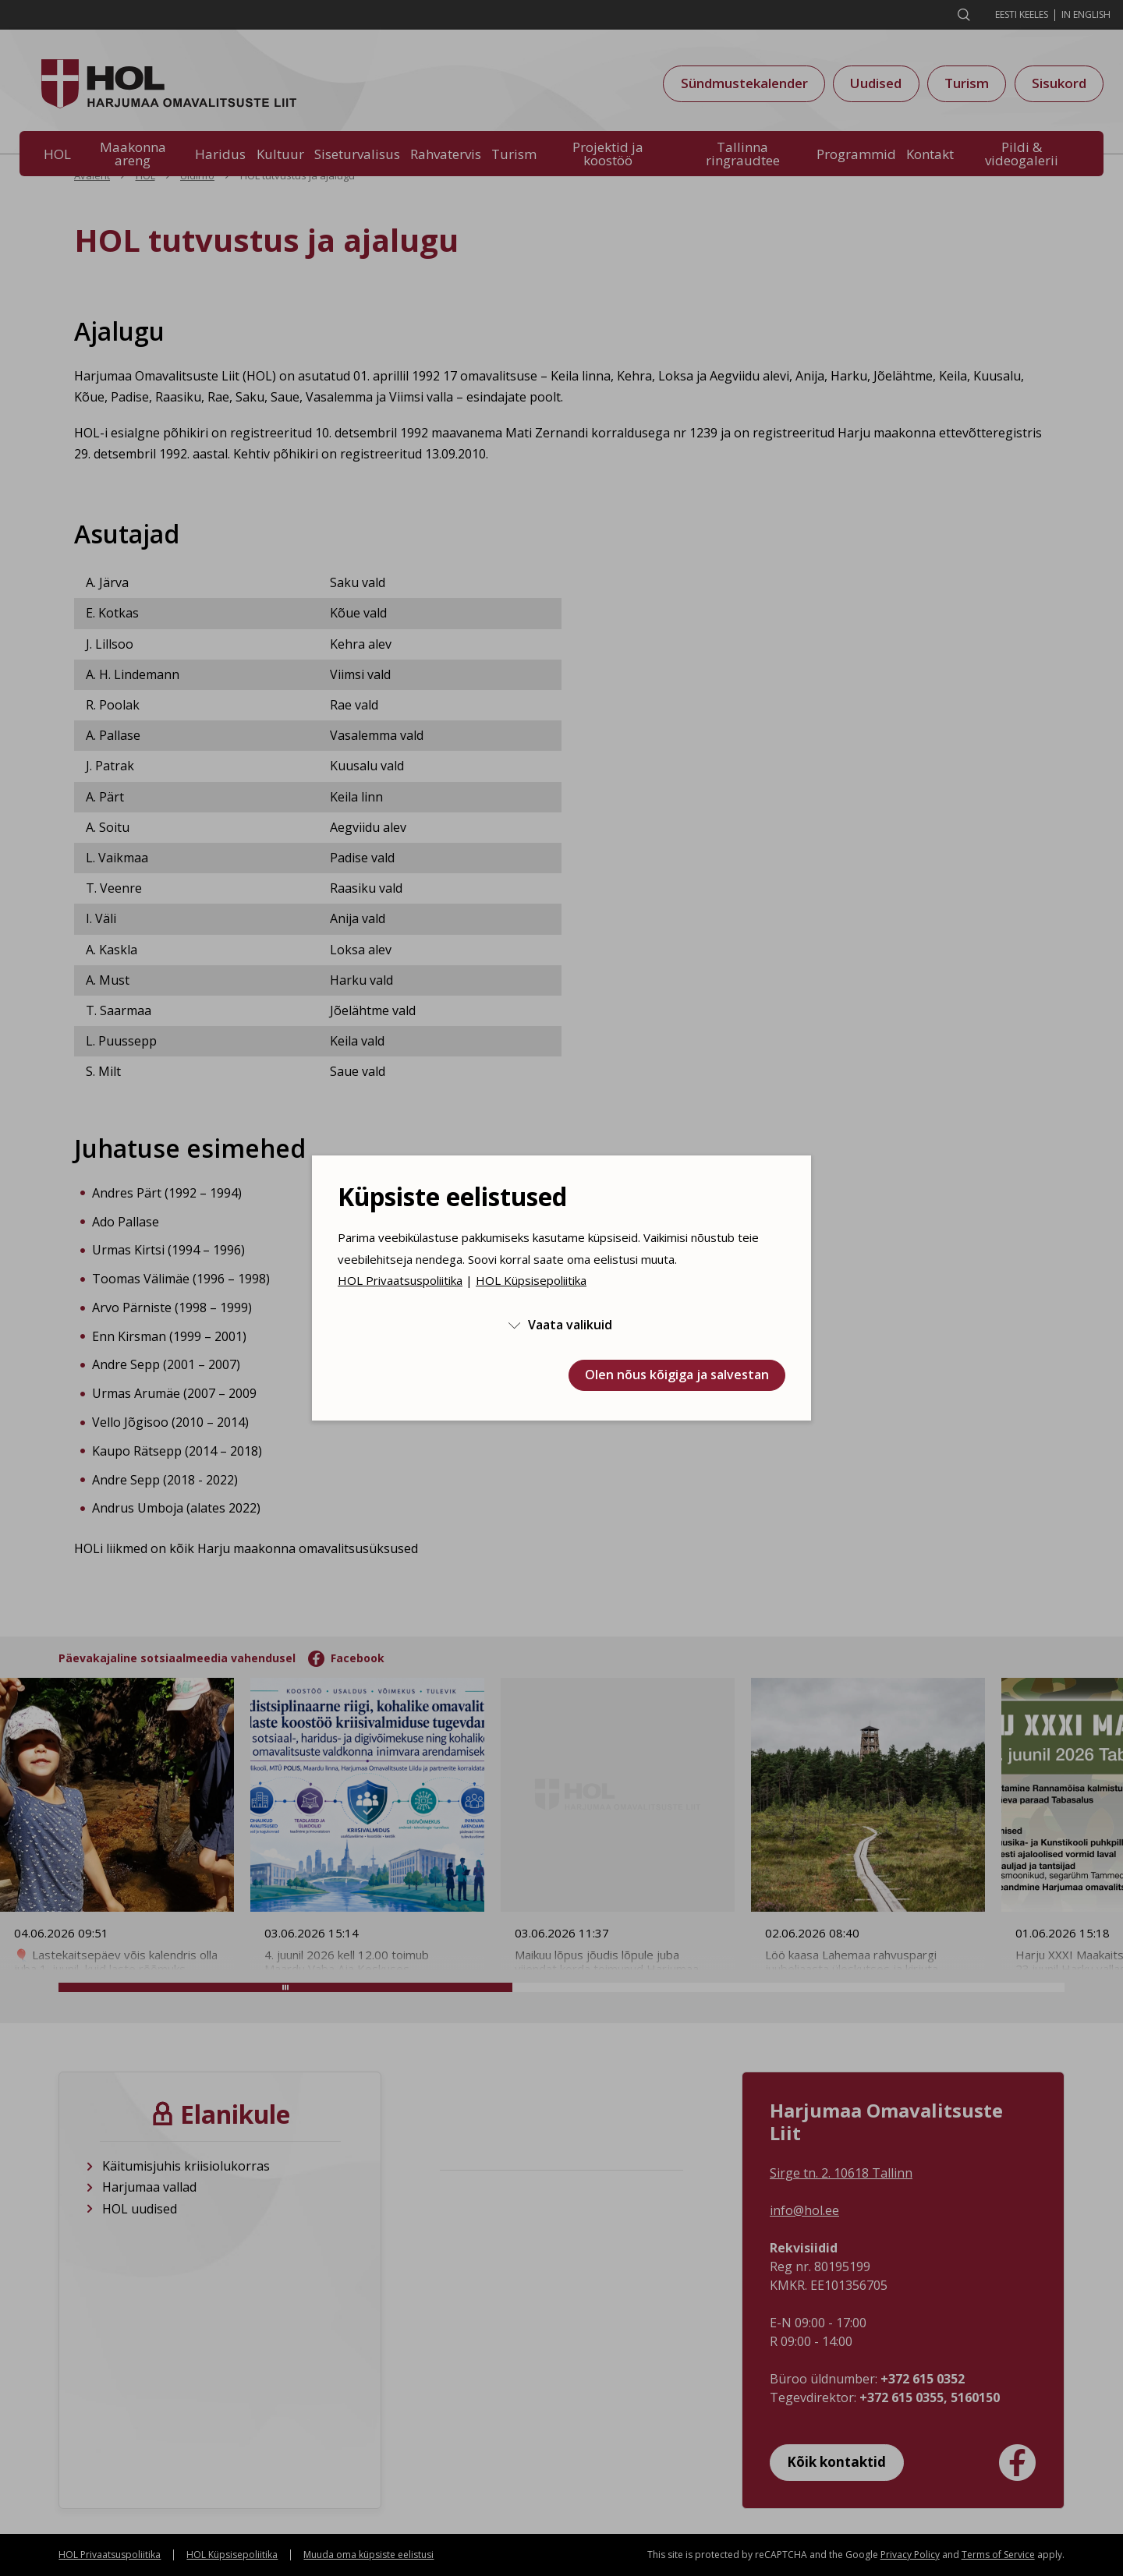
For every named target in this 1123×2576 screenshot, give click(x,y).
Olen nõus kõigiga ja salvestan (677, 1374)
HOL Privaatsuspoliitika (400, 1280)
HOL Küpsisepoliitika (531, 1280)
